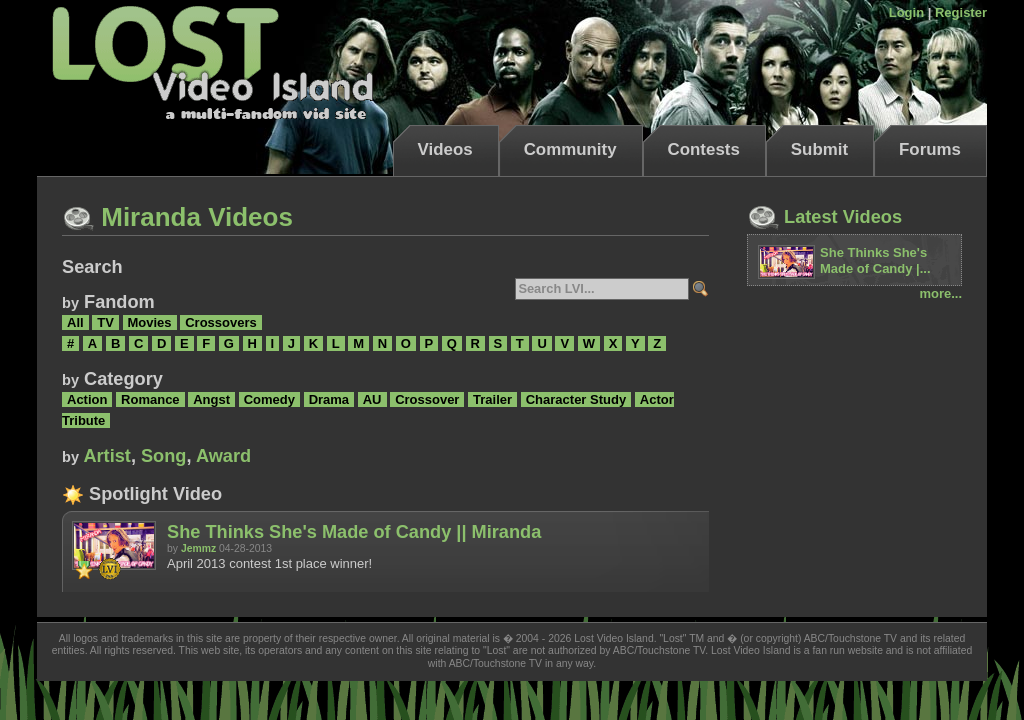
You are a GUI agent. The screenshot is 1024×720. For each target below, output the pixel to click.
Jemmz (198, 548)
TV (105, 322)
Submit (819, 149)
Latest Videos (824, 217)
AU (372, 399)
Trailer (492, 399)
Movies (150, 322)
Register (961, 12)
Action (87, 399)
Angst (211, 399)
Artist (107, 456)
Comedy (269, 399)
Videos (445, 149)
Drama (329, 399)
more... (940, 293)
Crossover (427, 399)
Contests (704, 149)
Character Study (576, 399)
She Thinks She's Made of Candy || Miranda (354, 532)
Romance (150, 399)
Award (223, 456)
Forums (930, 149)
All (75, 322)
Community (570, 149)
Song (163, 456)
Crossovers (221, 322)
